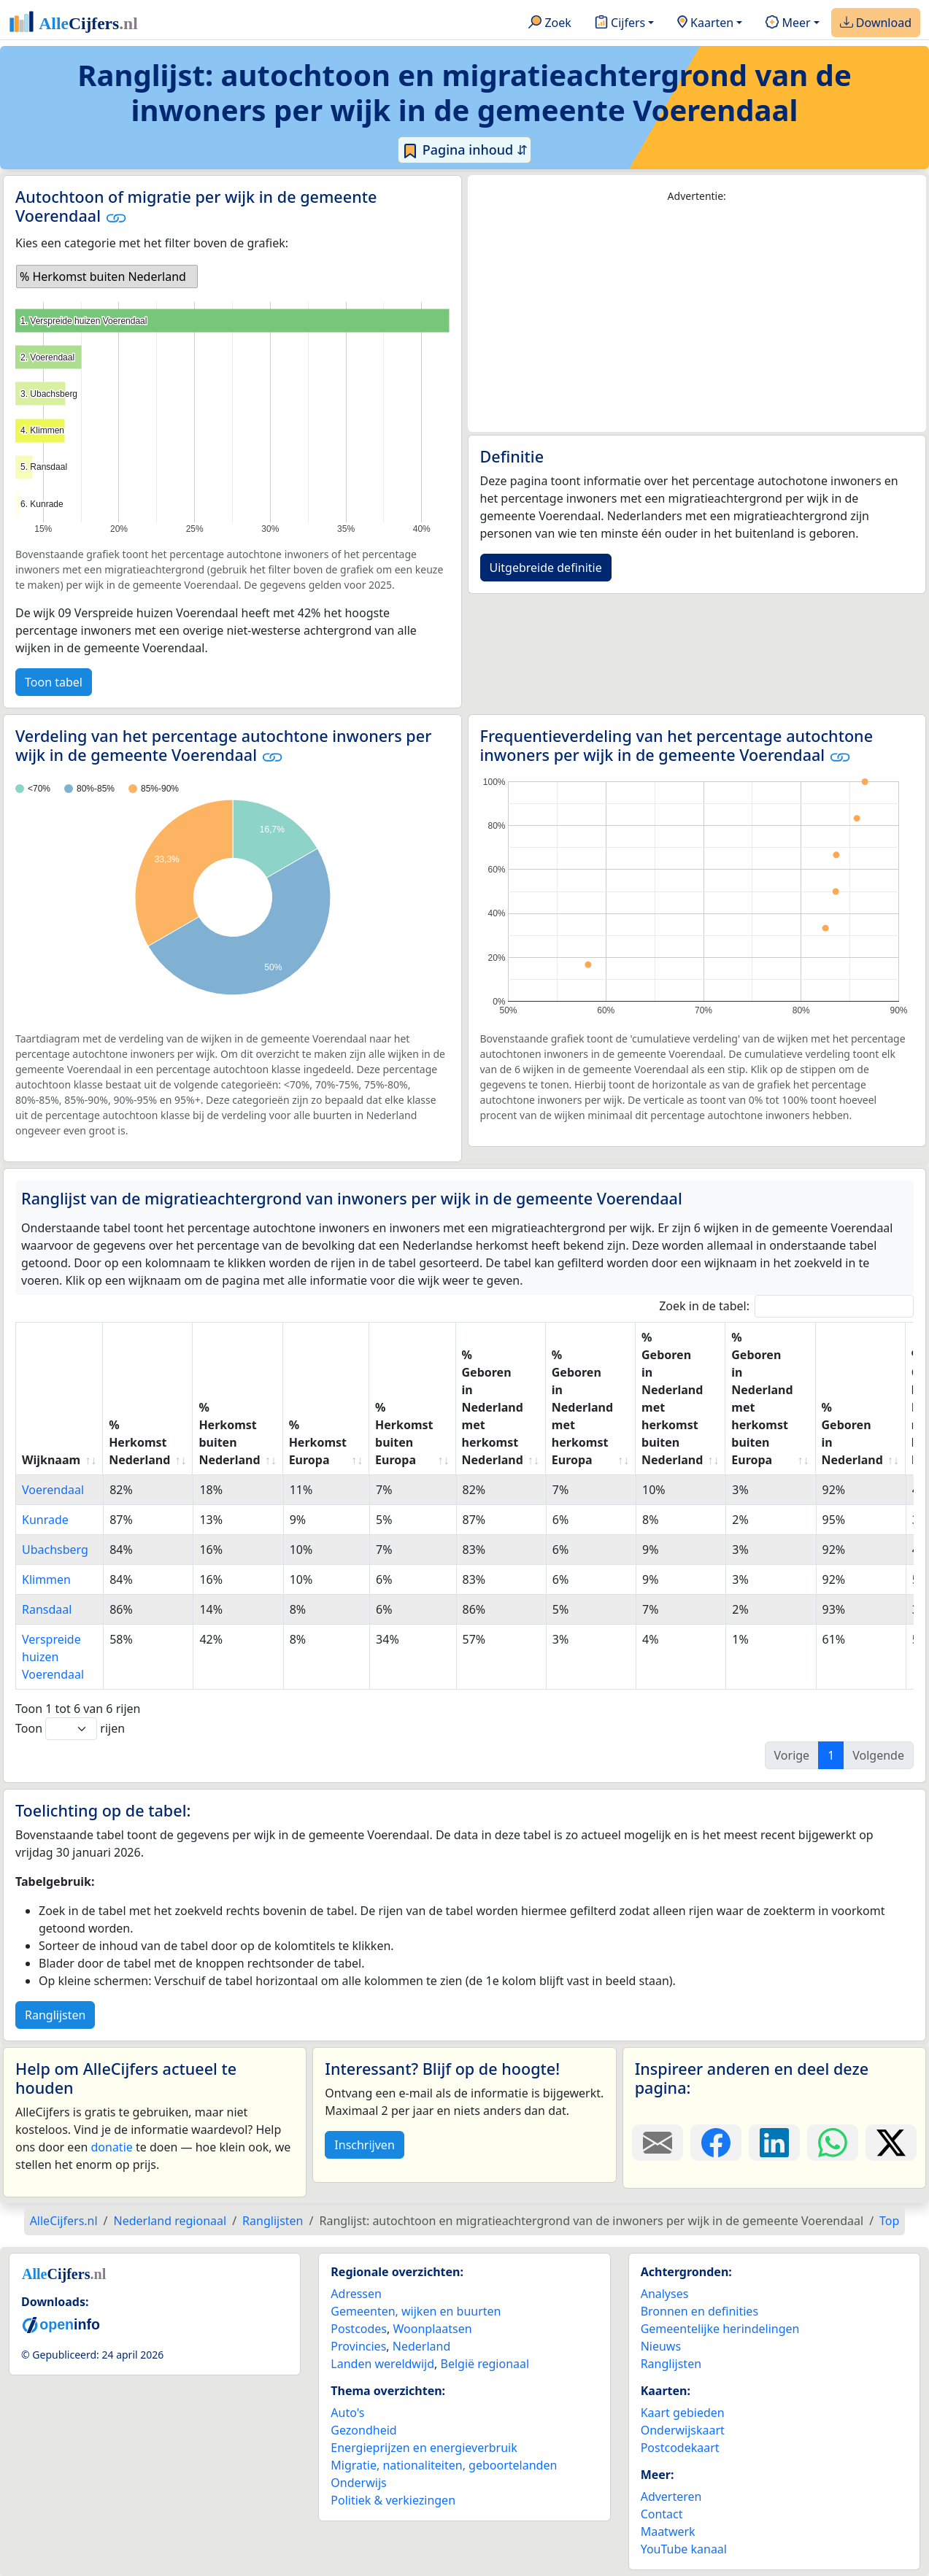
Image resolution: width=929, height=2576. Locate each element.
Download (875, 23)
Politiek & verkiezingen (393, 2500)
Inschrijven (364, 2145)
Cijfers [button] (620, 23)
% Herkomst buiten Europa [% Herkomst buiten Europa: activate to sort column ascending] (404, 1433)
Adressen (356, 2294)
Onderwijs (358, 2483)
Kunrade (45, 1520)
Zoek (549, 23)
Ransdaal (47, 1609)
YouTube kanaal (684, 2549)
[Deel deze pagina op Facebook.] (715, 2142)
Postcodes (359, 2329)
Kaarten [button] (705, 23)
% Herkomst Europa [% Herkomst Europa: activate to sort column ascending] (318, 1442)
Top (889, 2221)
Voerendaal (53, 1490)
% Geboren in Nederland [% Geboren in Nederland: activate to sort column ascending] (852, 1433)
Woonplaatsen (432, 2329)
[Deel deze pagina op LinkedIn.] (774, 2142)
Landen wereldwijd (382, 2364)
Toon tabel (53, 682)
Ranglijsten (55, 2015)
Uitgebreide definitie (546, 568)
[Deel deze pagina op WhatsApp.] (832, 2142)
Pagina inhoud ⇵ (464, 150)
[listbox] (107, 276)
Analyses (665, 2294)
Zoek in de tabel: (786, 1306)
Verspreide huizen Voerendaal (53, 1656)
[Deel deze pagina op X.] (891, 2142)
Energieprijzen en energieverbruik (424, 2448)
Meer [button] (788, 23)
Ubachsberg (55, 1550)
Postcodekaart (680, 2448)
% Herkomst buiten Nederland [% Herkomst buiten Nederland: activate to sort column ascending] (229, 1433)
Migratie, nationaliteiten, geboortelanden (444, 2465)
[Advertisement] (697, 318)
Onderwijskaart (683, 2430)
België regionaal (485, 2364)
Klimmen (46, 1579)
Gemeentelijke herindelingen (720, 2329)
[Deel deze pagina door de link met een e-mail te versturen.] (657, 2142)
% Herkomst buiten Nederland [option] (103, 276)
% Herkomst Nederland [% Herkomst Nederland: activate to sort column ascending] (139, 1442)
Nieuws (661, 2346)
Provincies (358, 2346)
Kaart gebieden (683, 2413)
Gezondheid (363, 2430)
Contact (662, 2514)
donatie (111, 2147)
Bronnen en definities (699, 2311)
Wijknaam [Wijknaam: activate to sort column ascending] (51, 1460)
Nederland (422, 2346)
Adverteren (671, 2496)
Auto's (347, 2413)
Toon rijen (70, 1728)
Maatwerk (668, 2531)
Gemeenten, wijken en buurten (416, 2311)
